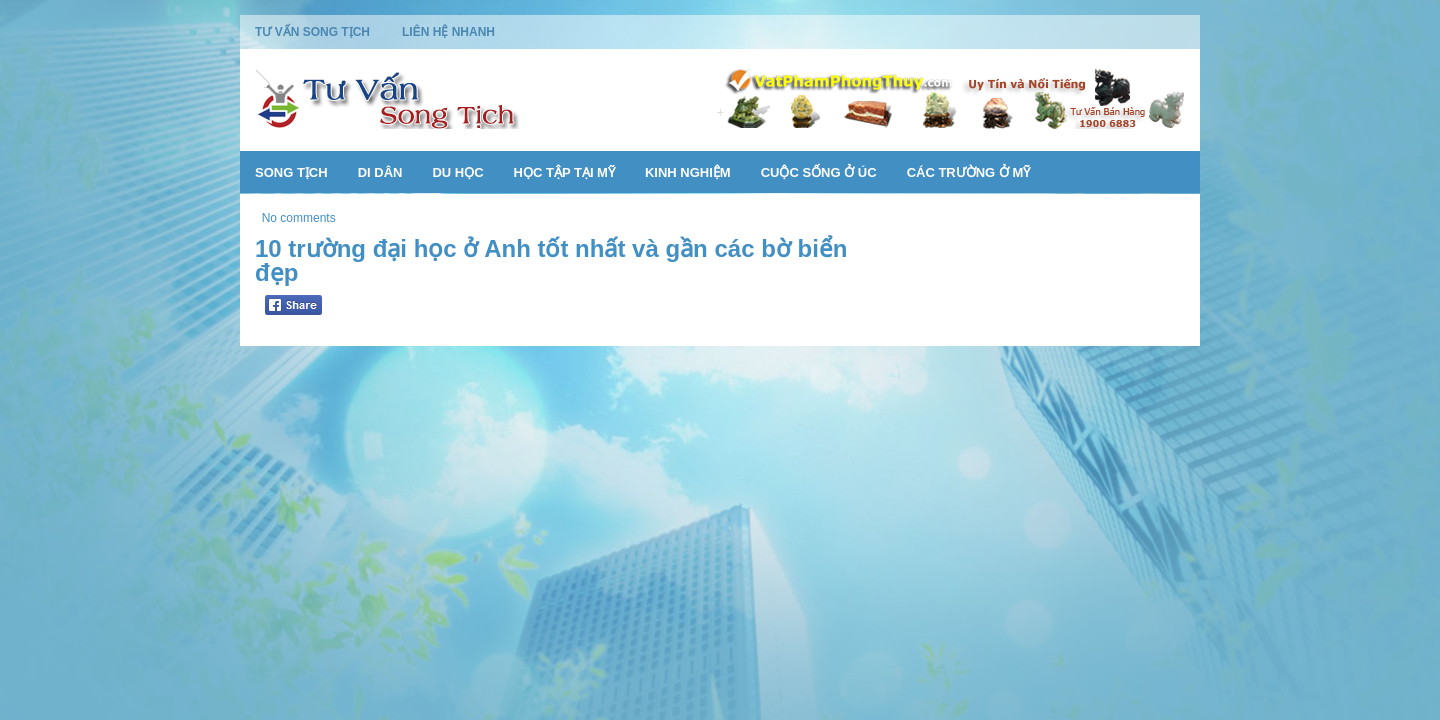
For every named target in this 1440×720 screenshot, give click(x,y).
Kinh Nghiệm (688, 172)
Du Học (457, 172)
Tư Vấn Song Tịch (312, 32)
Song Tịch (291, 172)
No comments (299, 218)
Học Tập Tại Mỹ (564, 172)
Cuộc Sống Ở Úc (819, 172)
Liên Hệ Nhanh (448, 32)
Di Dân (380, 172)
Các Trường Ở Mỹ (969, 172)
